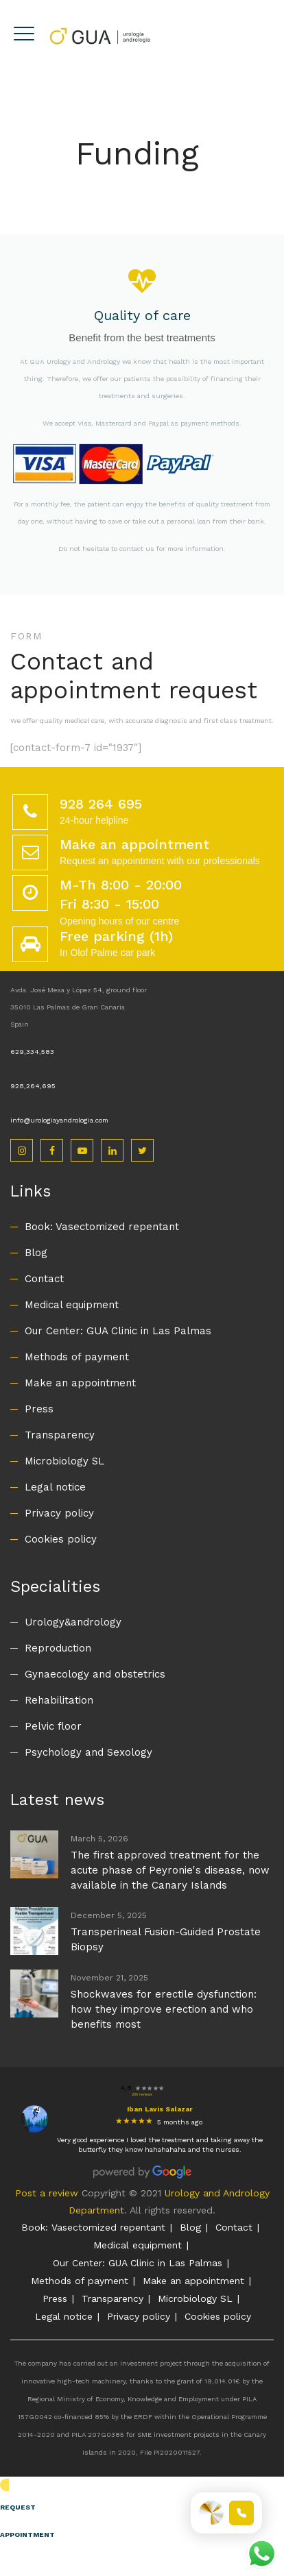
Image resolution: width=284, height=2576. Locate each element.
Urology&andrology (73, 1622)
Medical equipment (72, 1305)
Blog (36, 1253)
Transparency (60, 1435)
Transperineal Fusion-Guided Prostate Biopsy (166, 1939)
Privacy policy (59, 1513)
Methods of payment (77, 1357)
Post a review (46, 2192)
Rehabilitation (59, 1700)
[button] (142, 2514)
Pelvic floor (53, 1726)
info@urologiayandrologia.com (59, 1120)
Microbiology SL (64, 1461)
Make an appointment (80, 1383)
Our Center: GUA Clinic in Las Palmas (118, 1331)
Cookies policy (61, 1539)
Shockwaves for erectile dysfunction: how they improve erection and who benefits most (164, 2009)
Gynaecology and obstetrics (95, 1674)
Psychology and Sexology (88, 1752)
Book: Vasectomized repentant (102, 1226)
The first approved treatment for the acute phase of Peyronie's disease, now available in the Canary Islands (170, 1870)
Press (39, 1409)
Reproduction (58, 1648)
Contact (44, 1279)
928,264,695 (33, 1086)
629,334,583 (32, 1051)
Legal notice (55, 1487)
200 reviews (142, 2094)
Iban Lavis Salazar (160, 2109)
